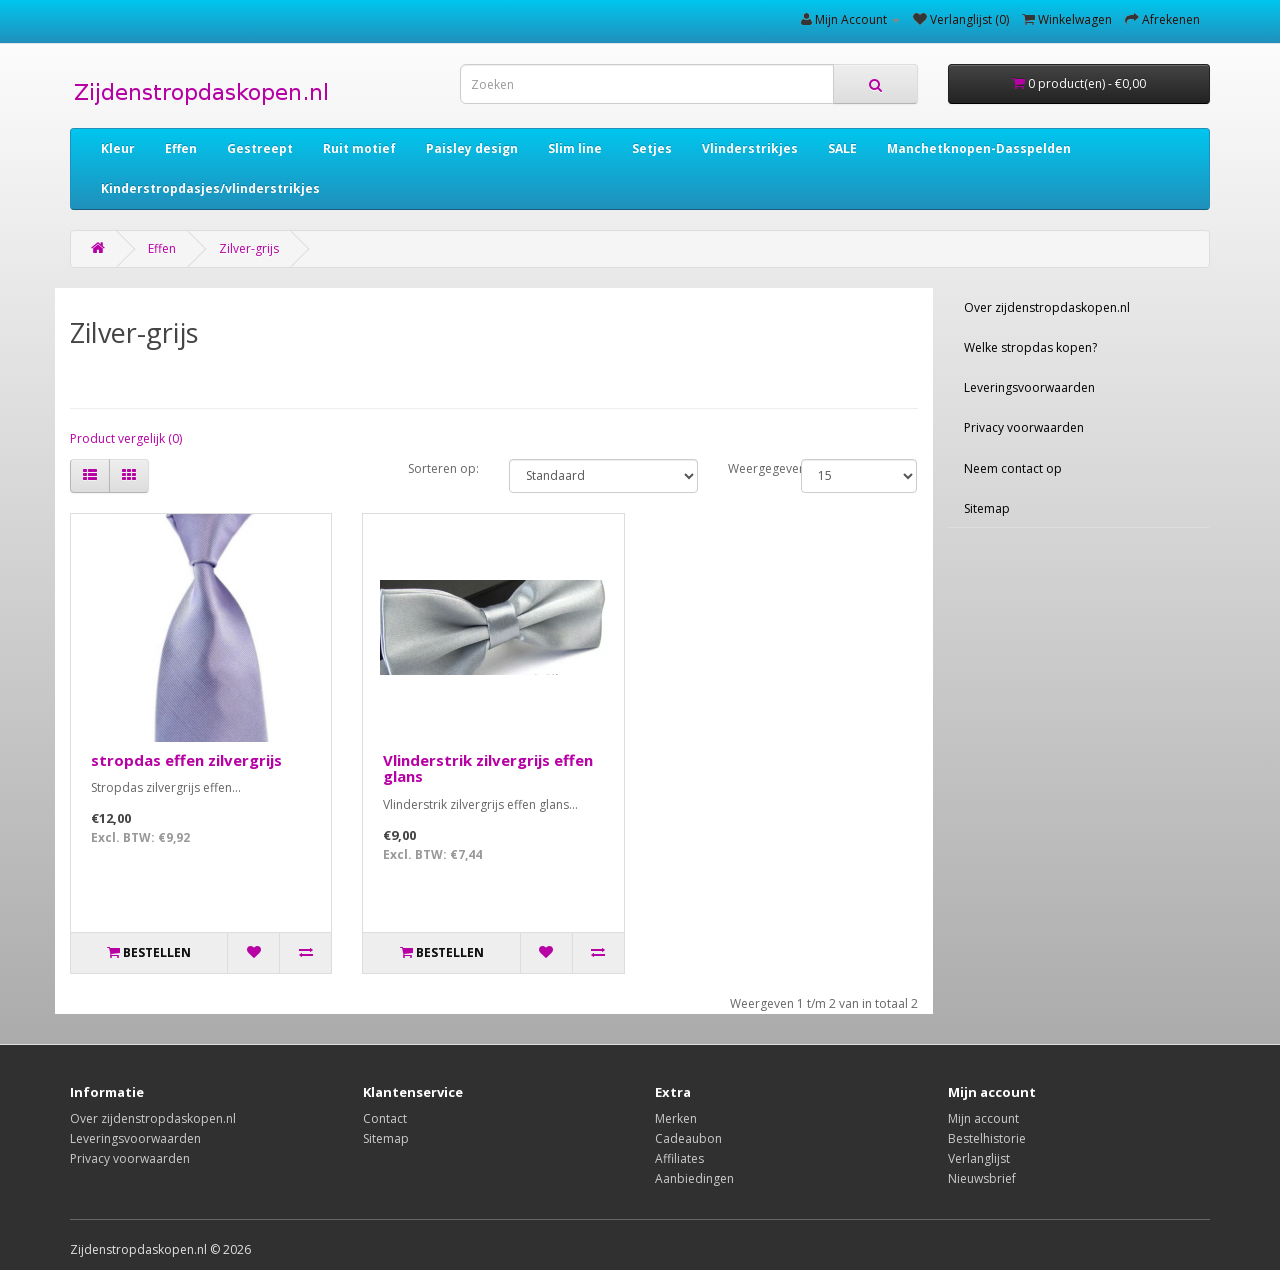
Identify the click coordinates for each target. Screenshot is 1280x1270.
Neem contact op (1013, 468)
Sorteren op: (443, 468)
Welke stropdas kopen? (1030, 347)
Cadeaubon (688, 1138)
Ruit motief (359, 148)
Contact (385, 1118)
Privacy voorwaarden (1024, 427)
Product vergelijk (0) (126, 438)
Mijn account (983, 1118)
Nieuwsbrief (982, 1178)
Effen (181, 148)
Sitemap (987, 508)
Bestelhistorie (987, 1138)
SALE (842, 148)
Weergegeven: (749, 468)
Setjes (652, 148)
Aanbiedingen (694, 1178)
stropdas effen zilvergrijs (186, 760)
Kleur (118, 148)
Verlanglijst (979, 1158)
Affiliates (679, 1158)
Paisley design (472, 148)
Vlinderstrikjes (750, 148)
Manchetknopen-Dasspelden (979, 148)
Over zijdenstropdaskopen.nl (1047, 307)
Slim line (575, 148)
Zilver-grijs (249, 248)
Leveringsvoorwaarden (1029, 387)
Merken (676, 1118)
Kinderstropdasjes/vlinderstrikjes (210, 188)
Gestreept (260, 148)
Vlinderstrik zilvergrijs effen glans (488, 768)
